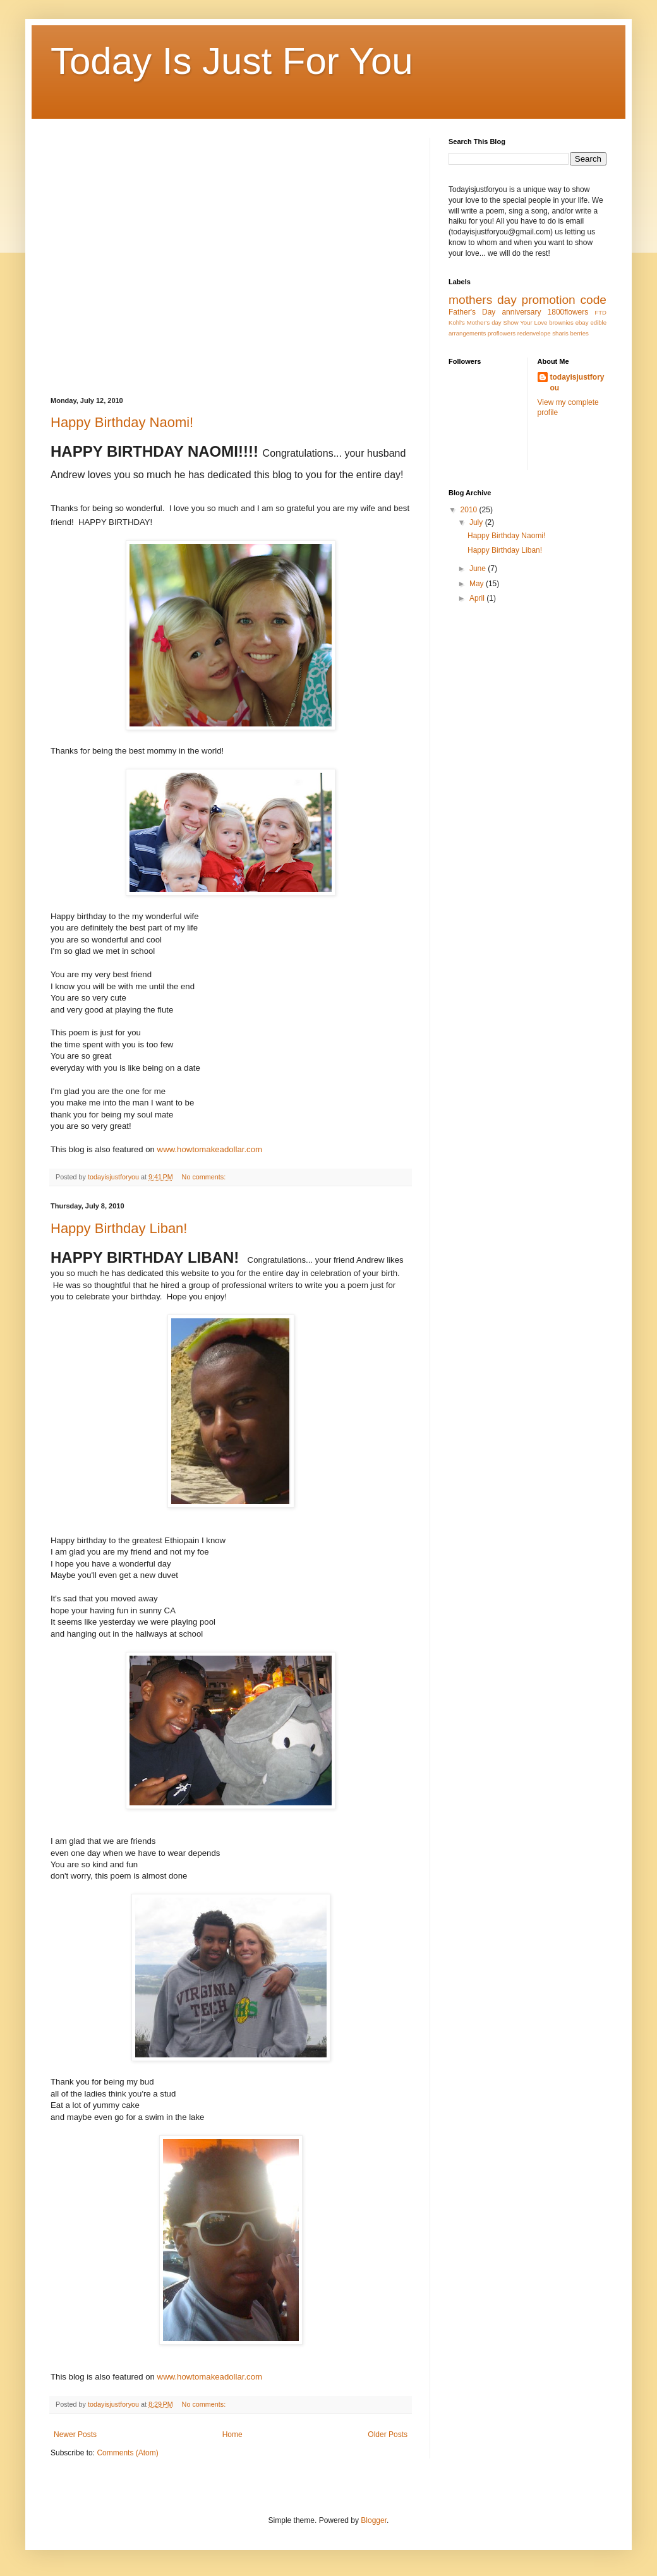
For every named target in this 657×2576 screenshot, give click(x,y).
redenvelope (534, 333)
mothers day (483, 299)
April (477, 598)
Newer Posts (75, 2434)
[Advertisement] (118, 256)
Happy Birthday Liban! (119, 1228)
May (477, 583)
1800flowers (568, 312)
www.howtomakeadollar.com (209, 1149)
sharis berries (570, 333)
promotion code (563, 299)
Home (232, 2434)
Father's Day (472, 312)
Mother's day (484, 322)
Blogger (374, 2520)
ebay (582, 322)
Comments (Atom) (127, 2452)
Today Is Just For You (232, 61)
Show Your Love (525, 322)
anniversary (521, 312)
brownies (561, 322)
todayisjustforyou (577, 382)
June (478, 568)
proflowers (501, 333)
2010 (470, 509)
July (477, 522)
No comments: (205, 1177)
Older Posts (387, 2434)
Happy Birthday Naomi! (122, 422)
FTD (600, 312)
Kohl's (457, 322)
